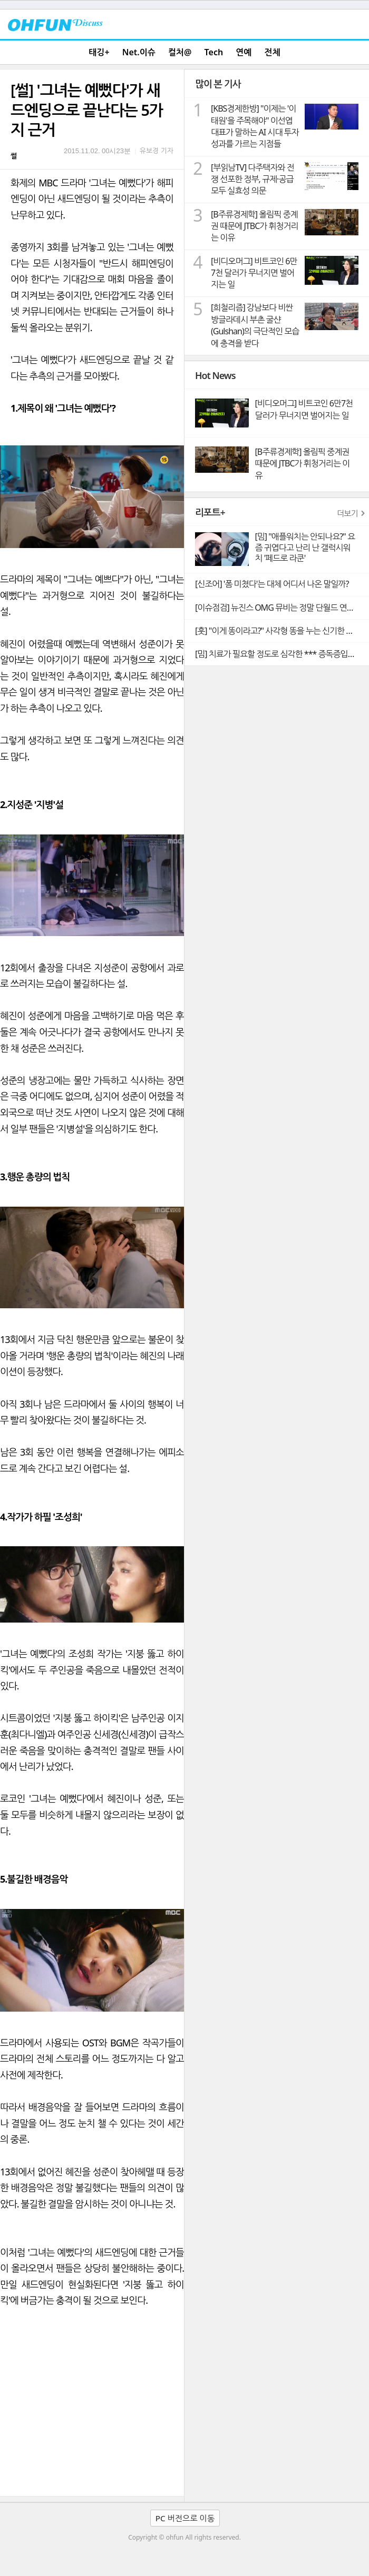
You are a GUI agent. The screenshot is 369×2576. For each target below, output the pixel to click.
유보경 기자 (156, 150)
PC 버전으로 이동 (185, 2518)
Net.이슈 (139, 52)
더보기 (347, 513)
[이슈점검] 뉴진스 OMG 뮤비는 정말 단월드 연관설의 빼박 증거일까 (282, 607)
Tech (214, 52)
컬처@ (179, 52)
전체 (272, 52)
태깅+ (99, 52)
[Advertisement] (92, 2417)
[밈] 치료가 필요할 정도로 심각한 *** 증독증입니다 (279, 654)
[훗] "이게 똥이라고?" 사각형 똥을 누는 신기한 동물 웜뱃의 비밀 (282, 630)
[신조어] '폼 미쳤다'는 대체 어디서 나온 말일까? (271, 584)
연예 (243, 52)
